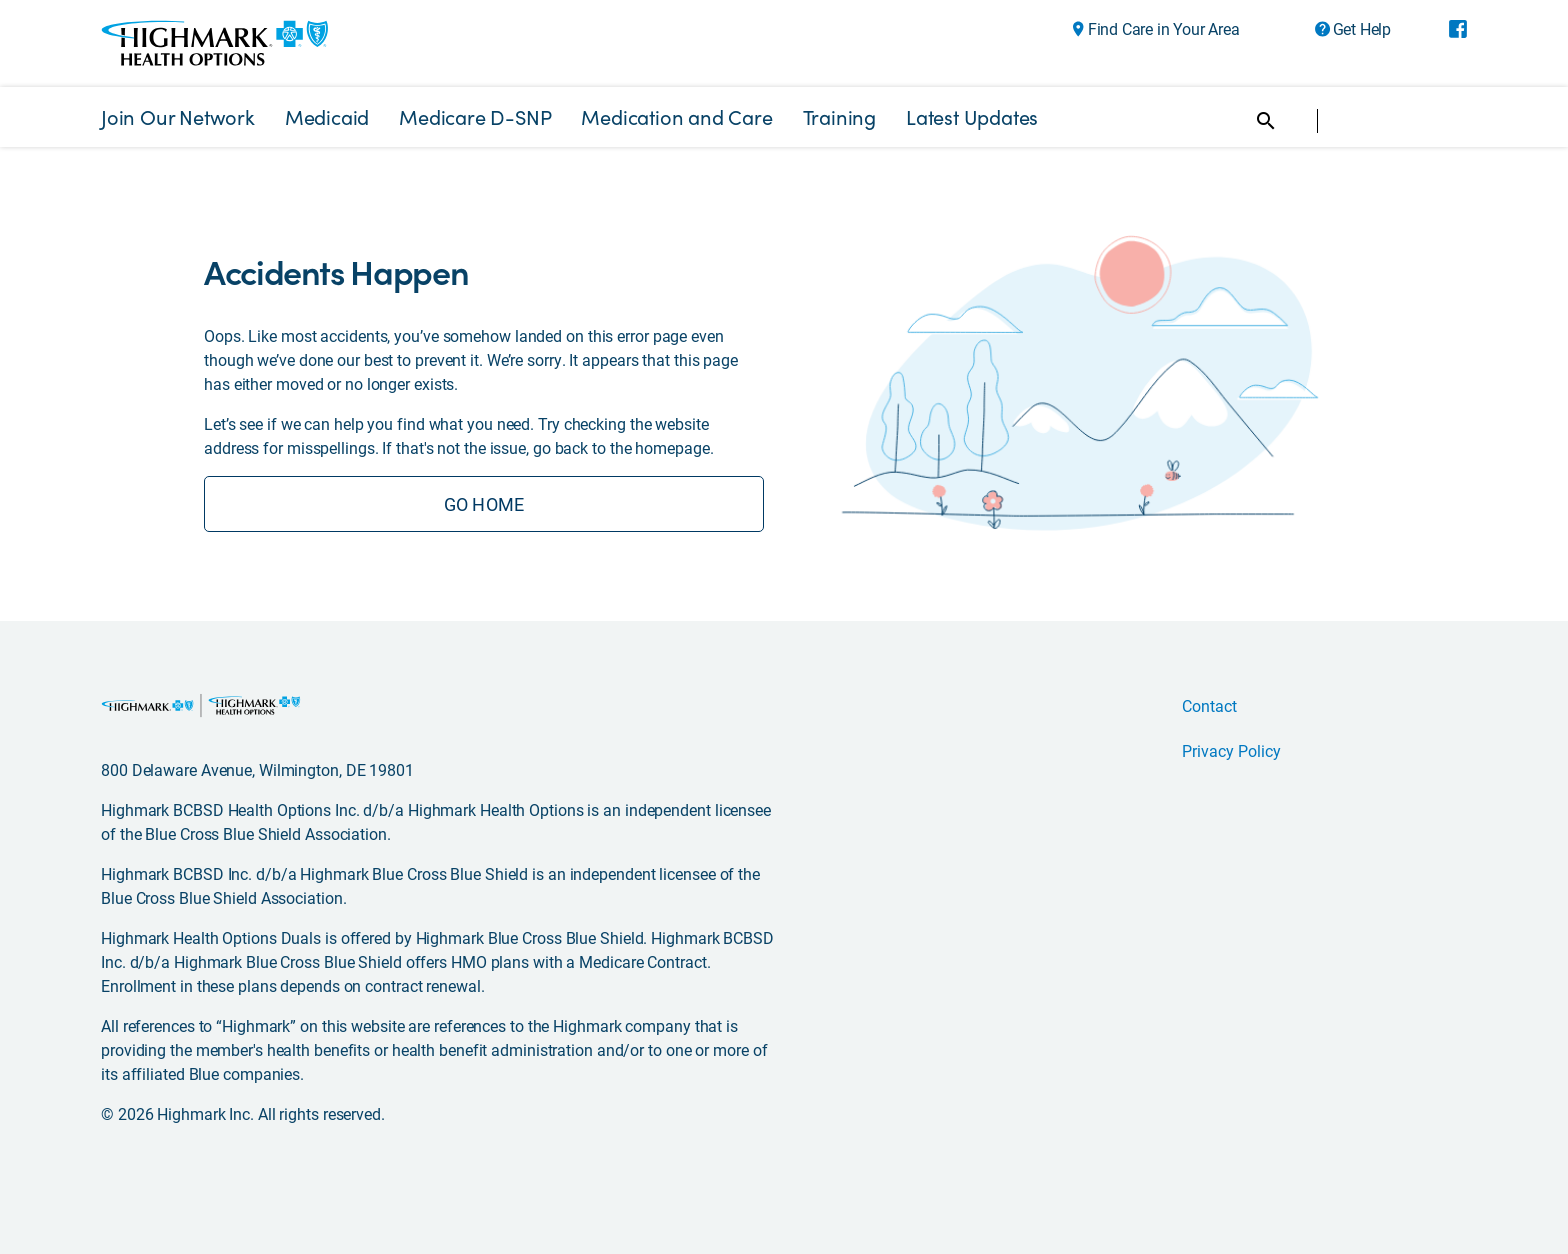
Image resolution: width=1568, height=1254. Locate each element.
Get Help (1362, 29)
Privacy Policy (1231, 750)
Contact (1209, 705)
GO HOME (484, 504)
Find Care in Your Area (1164, 29)
